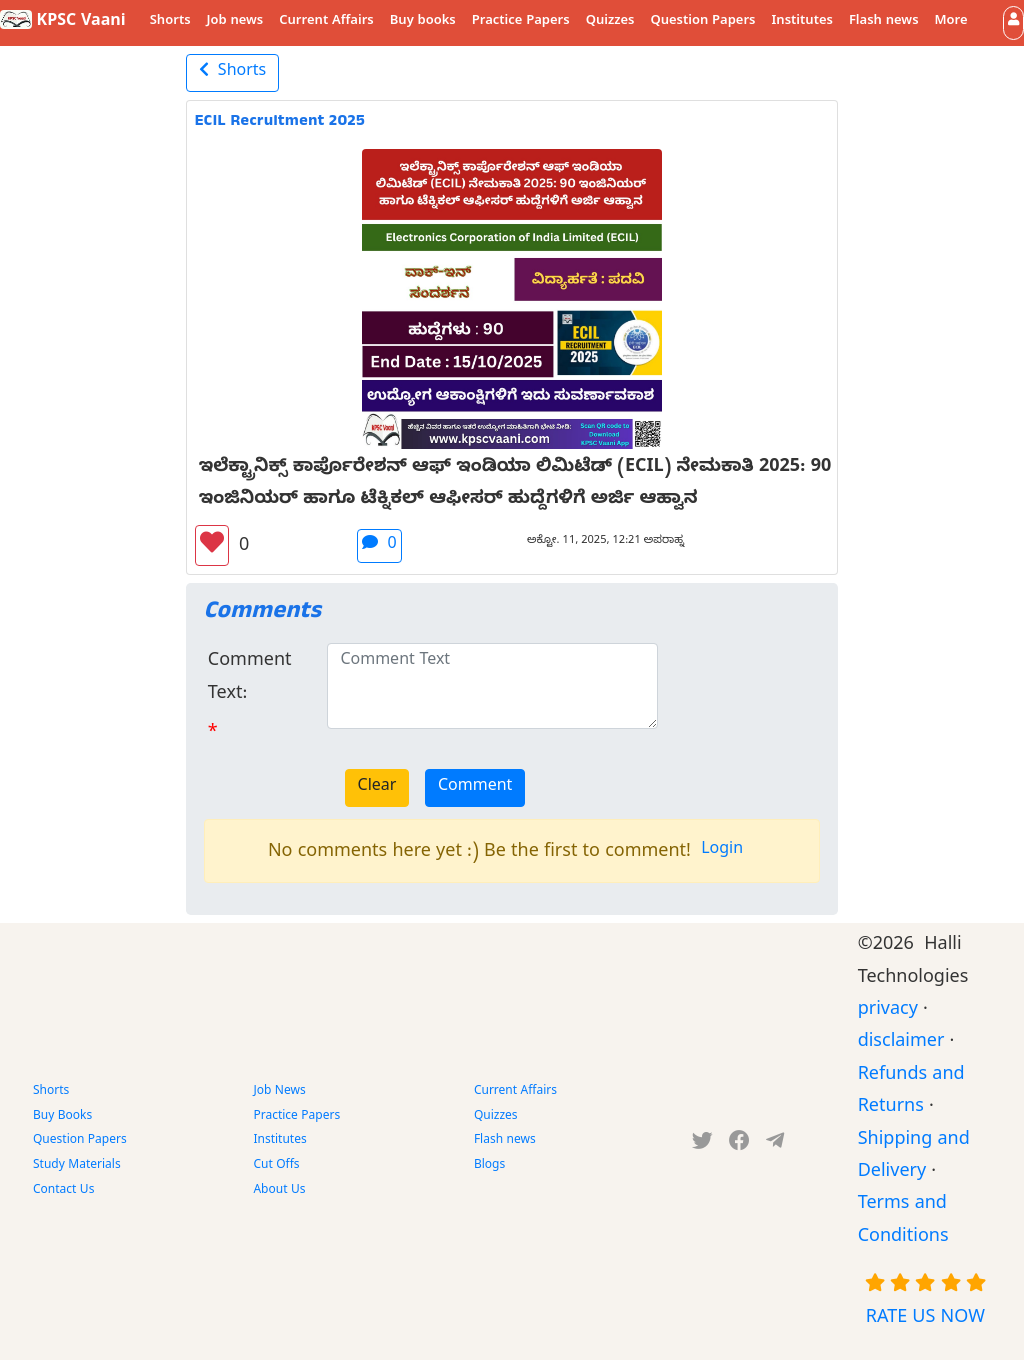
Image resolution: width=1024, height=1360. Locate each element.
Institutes (802, 22)
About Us (279, 1191)
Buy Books (62, 1117)
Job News (279, 1092)
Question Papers (702, 22)
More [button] (951, 22)
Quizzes (610, 22)
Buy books (423, 22)
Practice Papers (521, 22)
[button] (1013, 22)
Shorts (170, 22)
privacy (888, 1011)
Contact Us (63, 1191)
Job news (235, 22)
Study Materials (77, 1166)
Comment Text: (250, 678)
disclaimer (901, 1043)
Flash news (884, 22)
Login (722, 851)
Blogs (489, 1166)
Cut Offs (276, 1166)
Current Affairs (326, 22)
